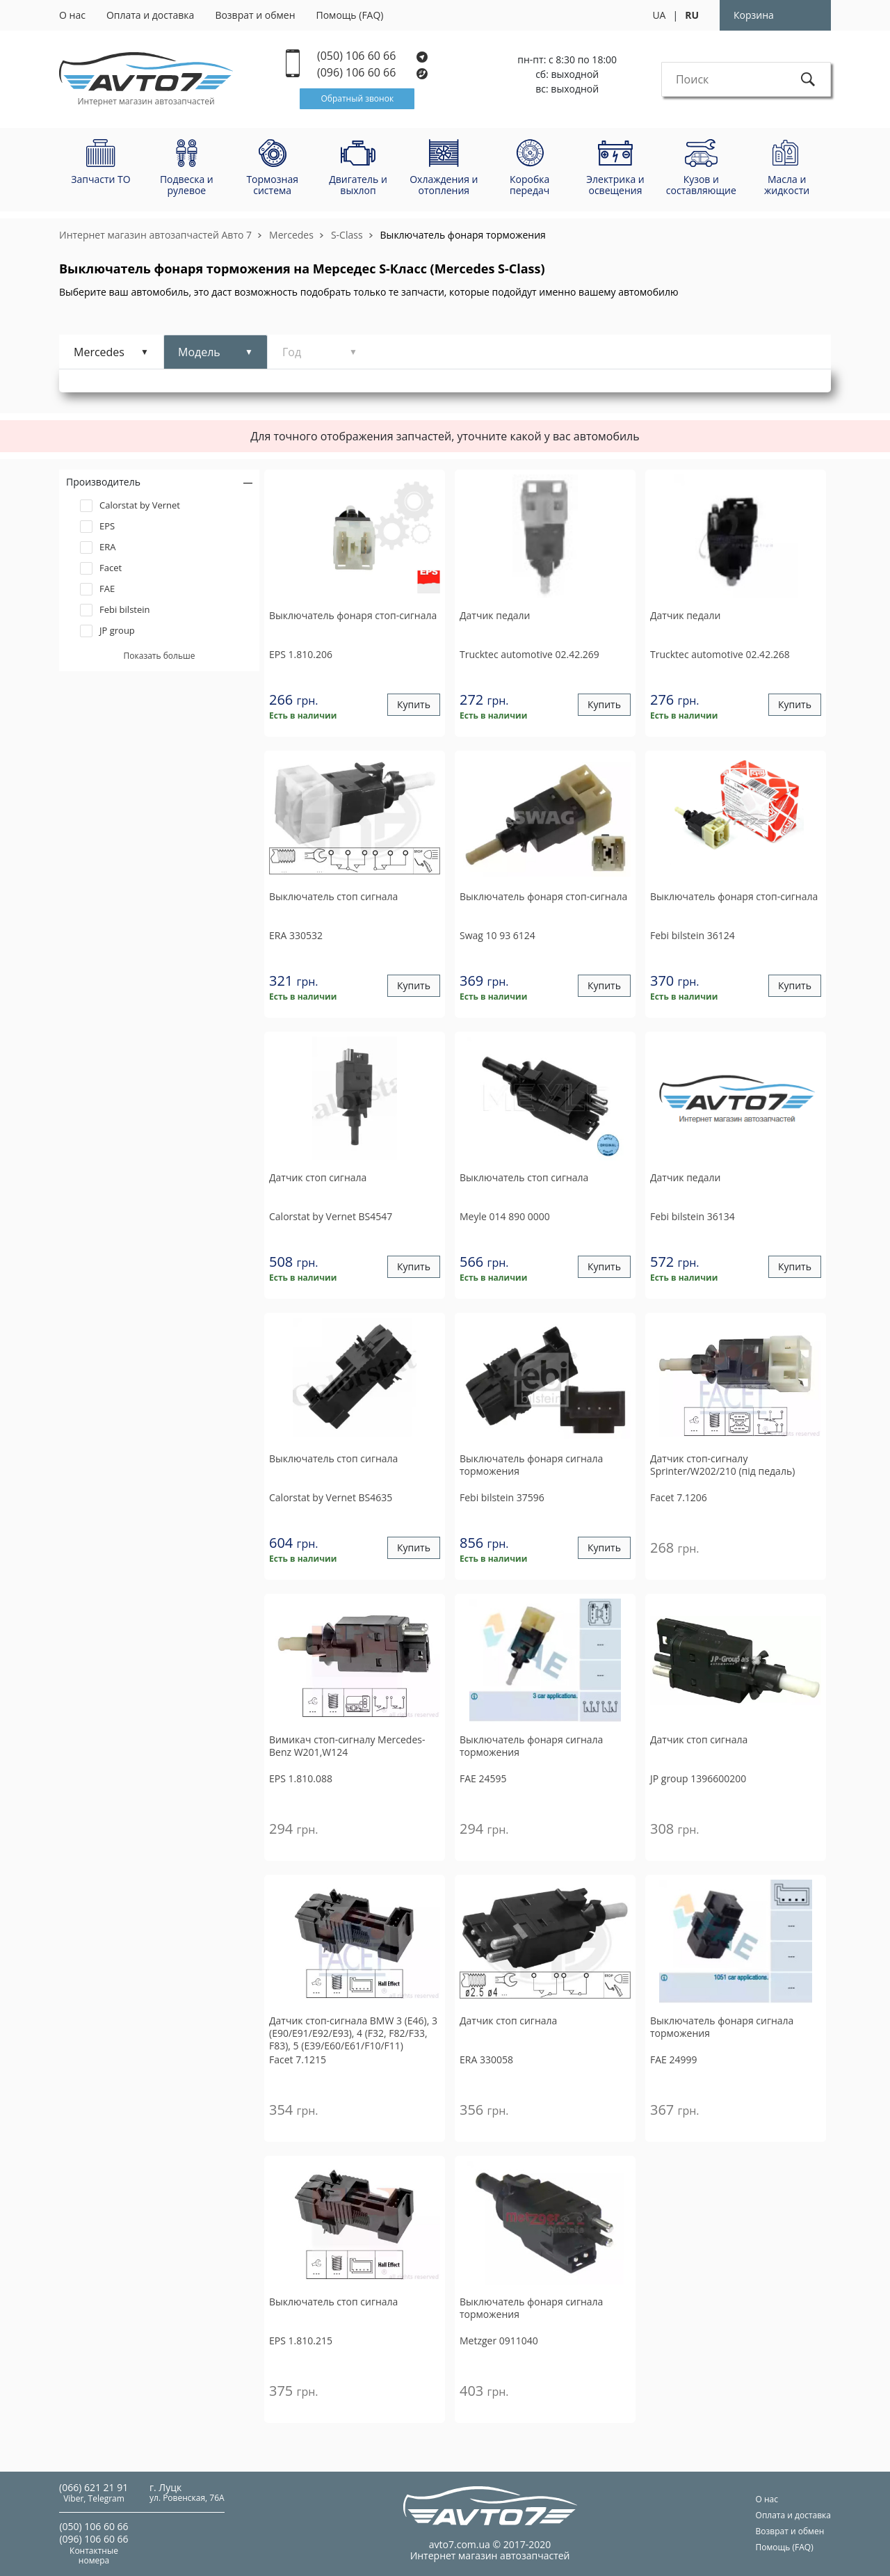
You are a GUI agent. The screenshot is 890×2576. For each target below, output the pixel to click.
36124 (692, 935)
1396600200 (698, 1778)
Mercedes (291, 234)
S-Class (347, 234)
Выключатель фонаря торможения (463, 234)
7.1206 (678, 1497)
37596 (502, 1497)
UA (658, 15)
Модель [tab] (199, 352)
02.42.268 (720, 654)
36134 (692, 1216)
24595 (483, 1778)
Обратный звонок (357, 98)
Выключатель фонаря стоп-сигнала (353, 615)
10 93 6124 (497, 935)
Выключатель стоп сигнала (333, 896)
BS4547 (330, 1216)
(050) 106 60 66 (372, 56)
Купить (413, 705)
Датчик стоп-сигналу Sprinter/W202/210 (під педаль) (722, 1465)
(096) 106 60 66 (373, 72)
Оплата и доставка (150, 15)
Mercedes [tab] (99, 352)
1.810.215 (300, 2340)
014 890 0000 (505, 1216)
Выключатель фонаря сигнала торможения (531, 1465)
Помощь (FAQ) (350, 15)
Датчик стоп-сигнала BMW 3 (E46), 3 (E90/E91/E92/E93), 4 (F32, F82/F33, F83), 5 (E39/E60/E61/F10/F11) (353, 2033)
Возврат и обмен (255, 15)
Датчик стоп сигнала (317, 1177)
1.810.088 (300, 1778)
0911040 (499, 2340)
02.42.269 (529, 654)
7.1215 (297, 2059)
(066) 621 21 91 (93, 2487)
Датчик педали (495, 615)
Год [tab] (291, 352)
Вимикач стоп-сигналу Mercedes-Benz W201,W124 (347, 1746)
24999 (673, 2059)
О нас (72, 15)
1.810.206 (300, 654)
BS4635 (330, 1497)
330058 (486, 2059)
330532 (296, 935)
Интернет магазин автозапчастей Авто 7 (155, 234)
